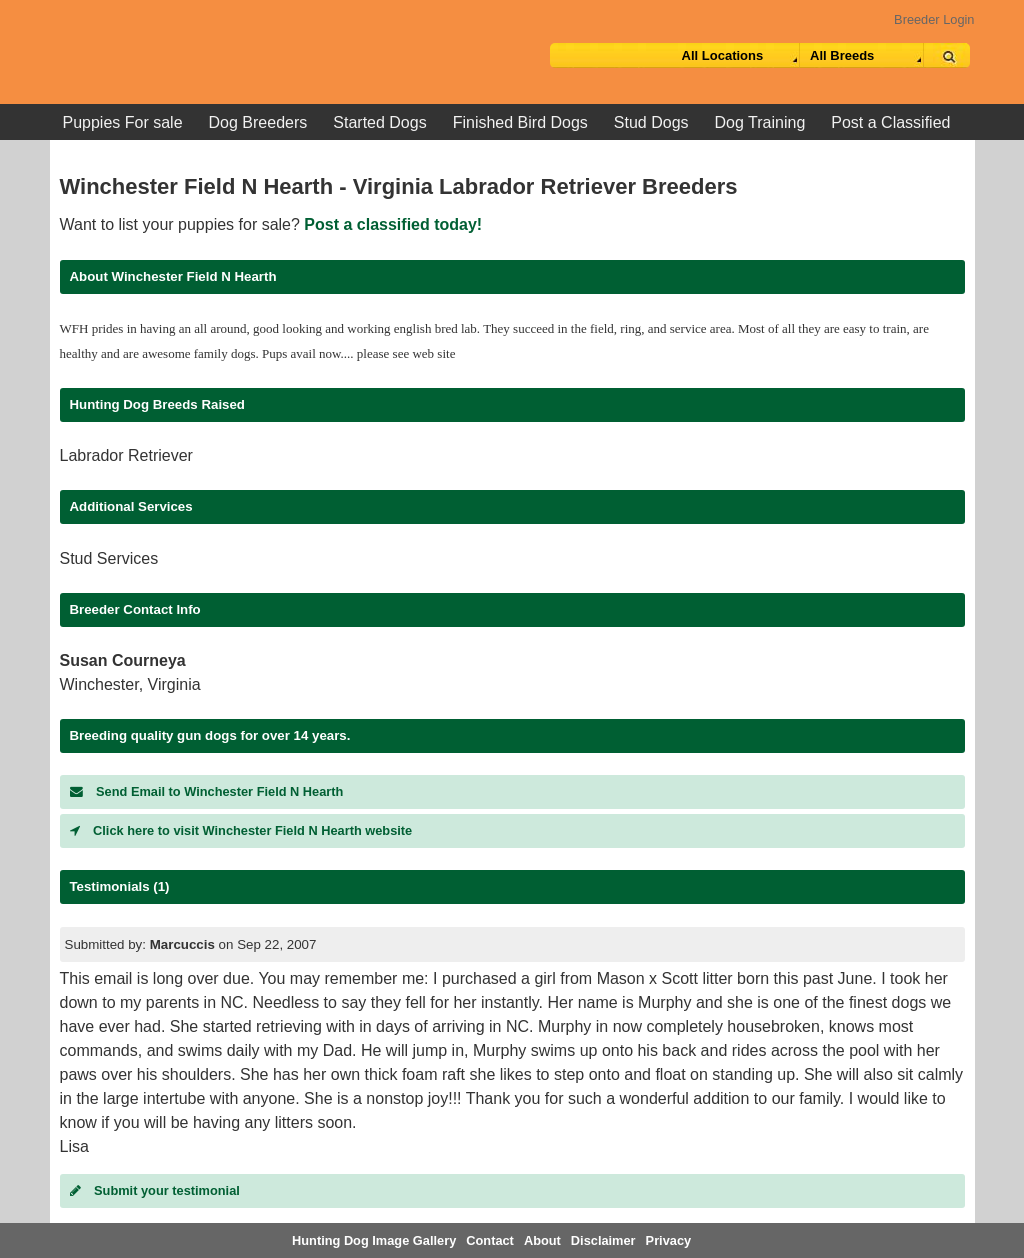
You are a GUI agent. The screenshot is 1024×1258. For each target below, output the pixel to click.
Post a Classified (890, 122)
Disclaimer (603, 1240)
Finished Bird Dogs (520, 122)
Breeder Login (934, 19)
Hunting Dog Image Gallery (374, 1240)
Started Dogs (379, 122)
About (542, 1240)
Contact (490, 1240)
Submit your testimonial (155, 1190)
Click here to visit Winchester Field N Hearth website (241, 830)
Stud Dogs (651, 122)
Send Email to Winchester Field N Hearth (207, 791)
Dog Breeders (258, 122)
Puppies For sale (123, 122)
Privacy (669, 1240)
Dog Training (760, 122)
